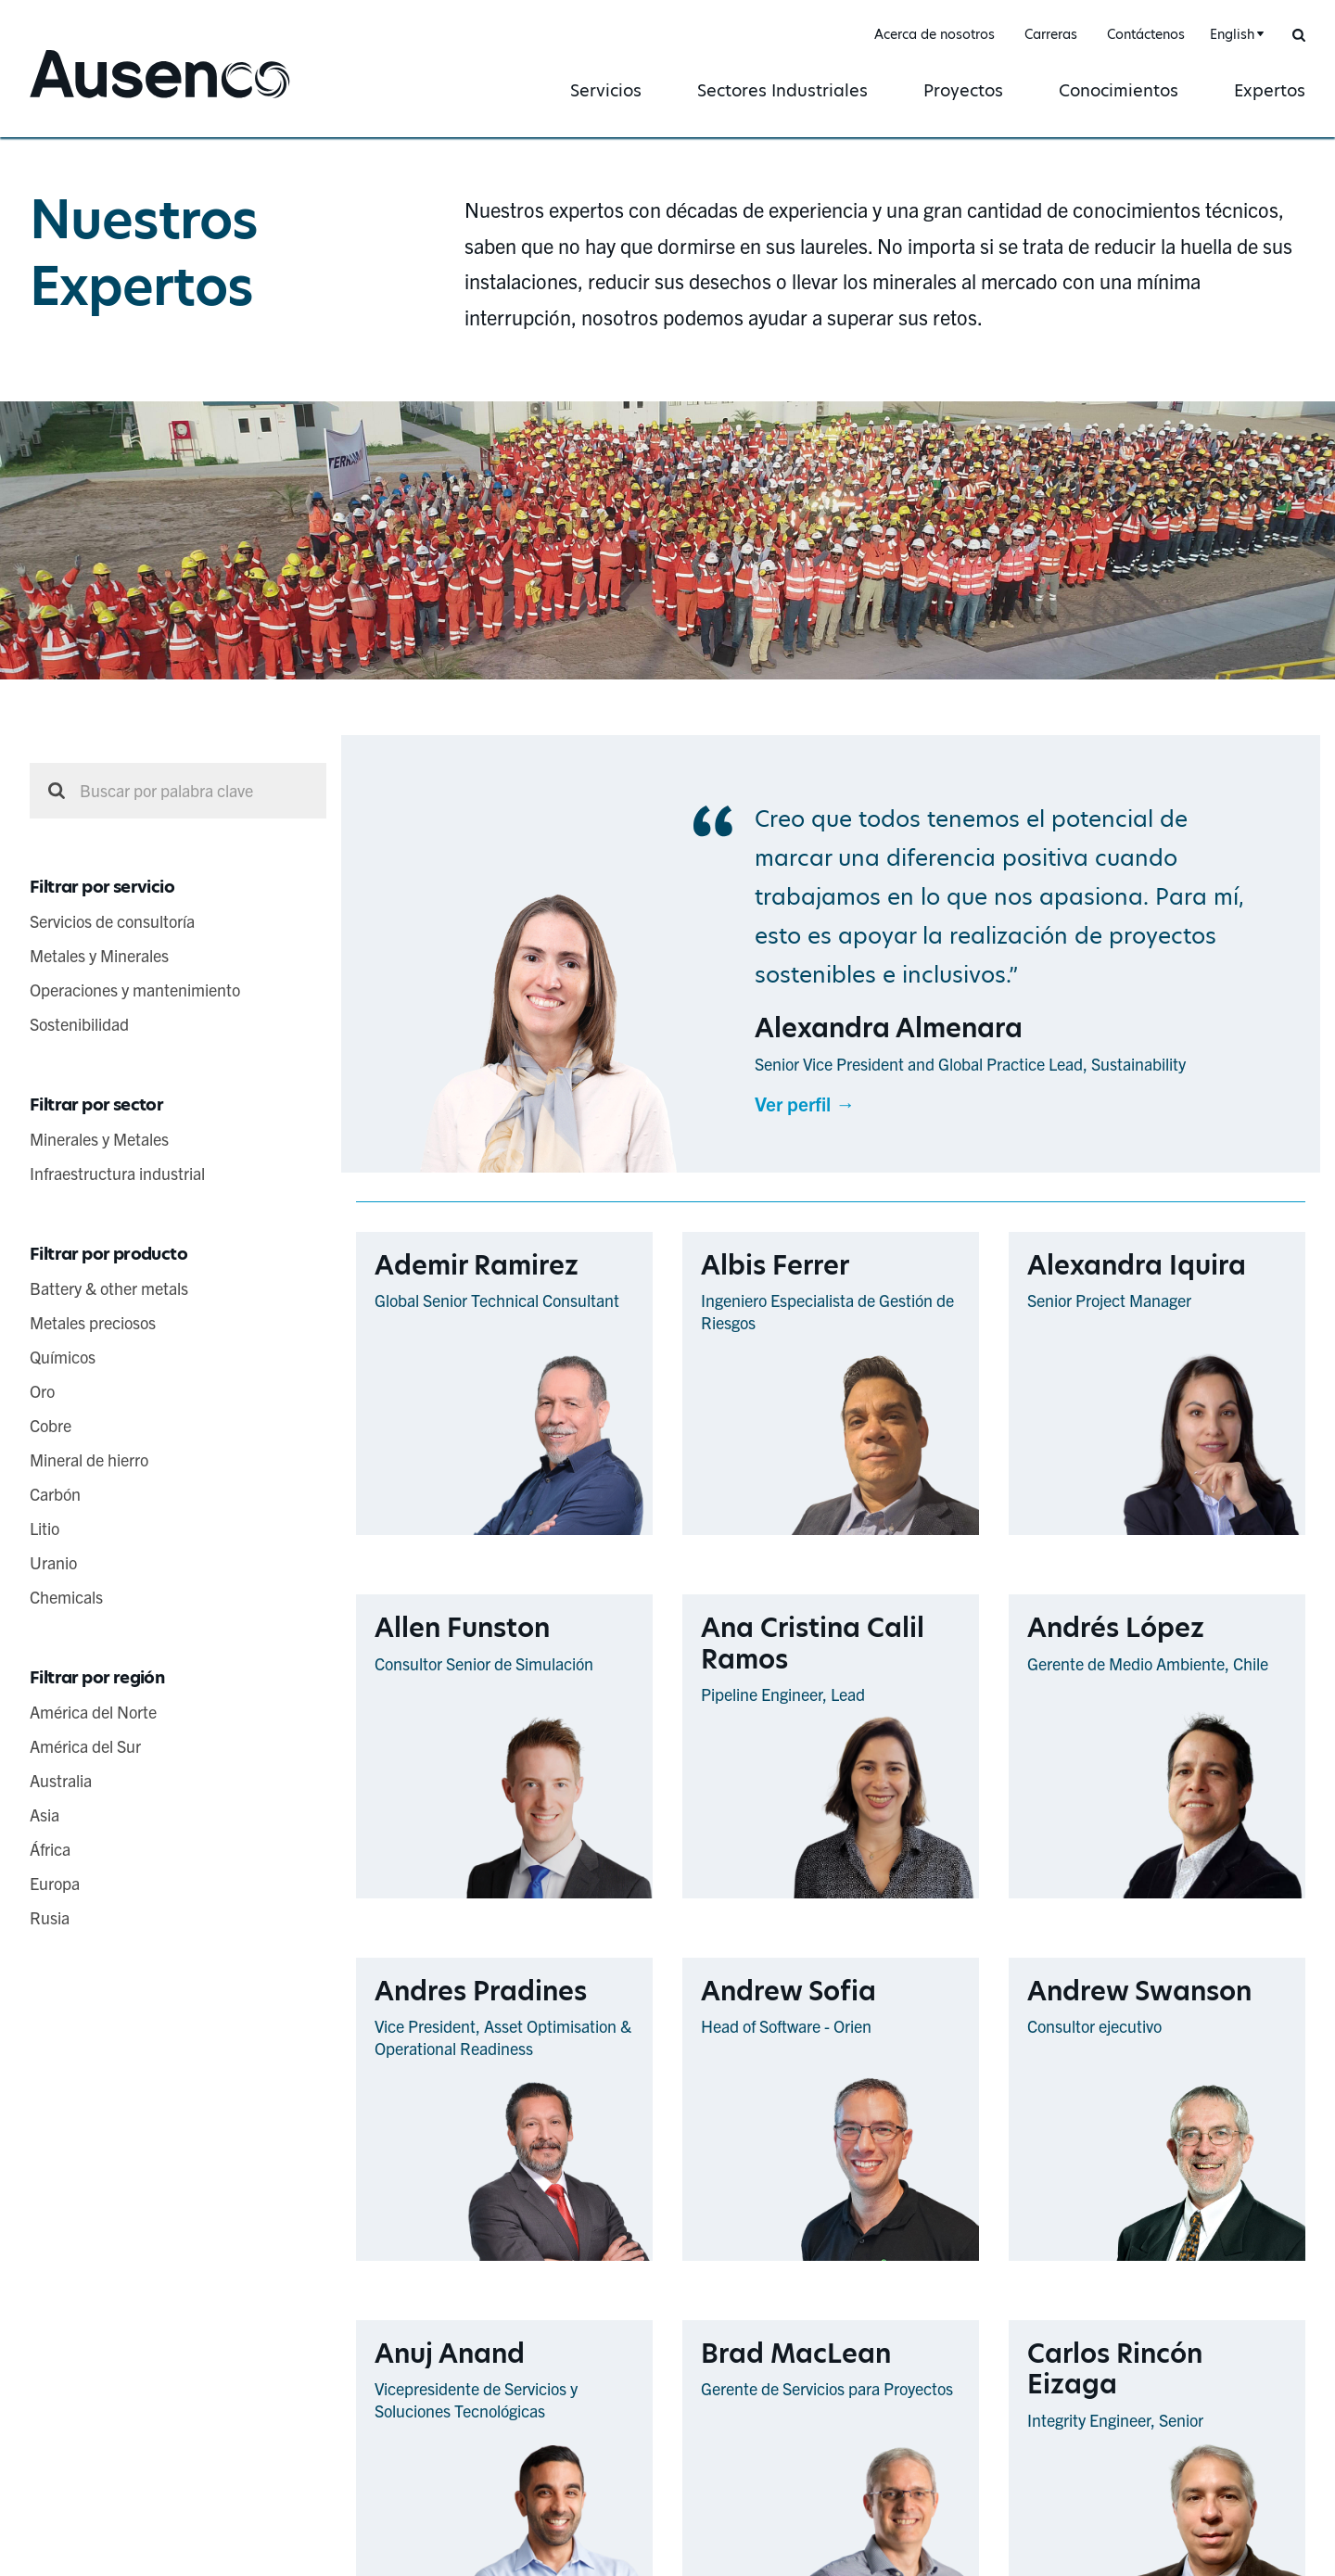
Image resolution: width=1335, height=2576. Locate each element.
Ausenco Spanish (102, 99)
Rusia (50, 1917)
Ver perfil (615, 1533)
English (1232, 34)
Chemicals (66, 1596)
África (50, 1848)
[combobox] (1234, 34)
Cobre (50, 1425)
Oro (42, 1391)
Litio (44, 1528)
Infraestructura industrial (117, 1173)
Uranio (53, 1562)
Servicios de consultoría (112, 921)
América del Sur (85, 1746)
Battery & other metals (109, 1288)
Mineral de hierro (89, 1459)
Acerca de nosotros (934, 34)
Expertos (1269, 90)
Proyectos (963, 90)
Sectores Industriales (782, 90)
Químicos (62, 1356)
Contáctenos (1146, 34)
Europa (55, 1883)
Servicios (606, 90)
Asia (44, 1814)
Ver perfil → (805, 1103)
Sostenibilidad (79, 1023)
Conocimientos (1118, 90)
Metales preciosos (93, 1322)
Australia (61, 1780)
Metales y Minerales (99, 955)
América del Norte (93, 1711)
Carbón (55, 1493)
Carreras (1050, 34)
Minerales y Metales (99, 1138)
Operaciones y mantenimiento (135, 989)
